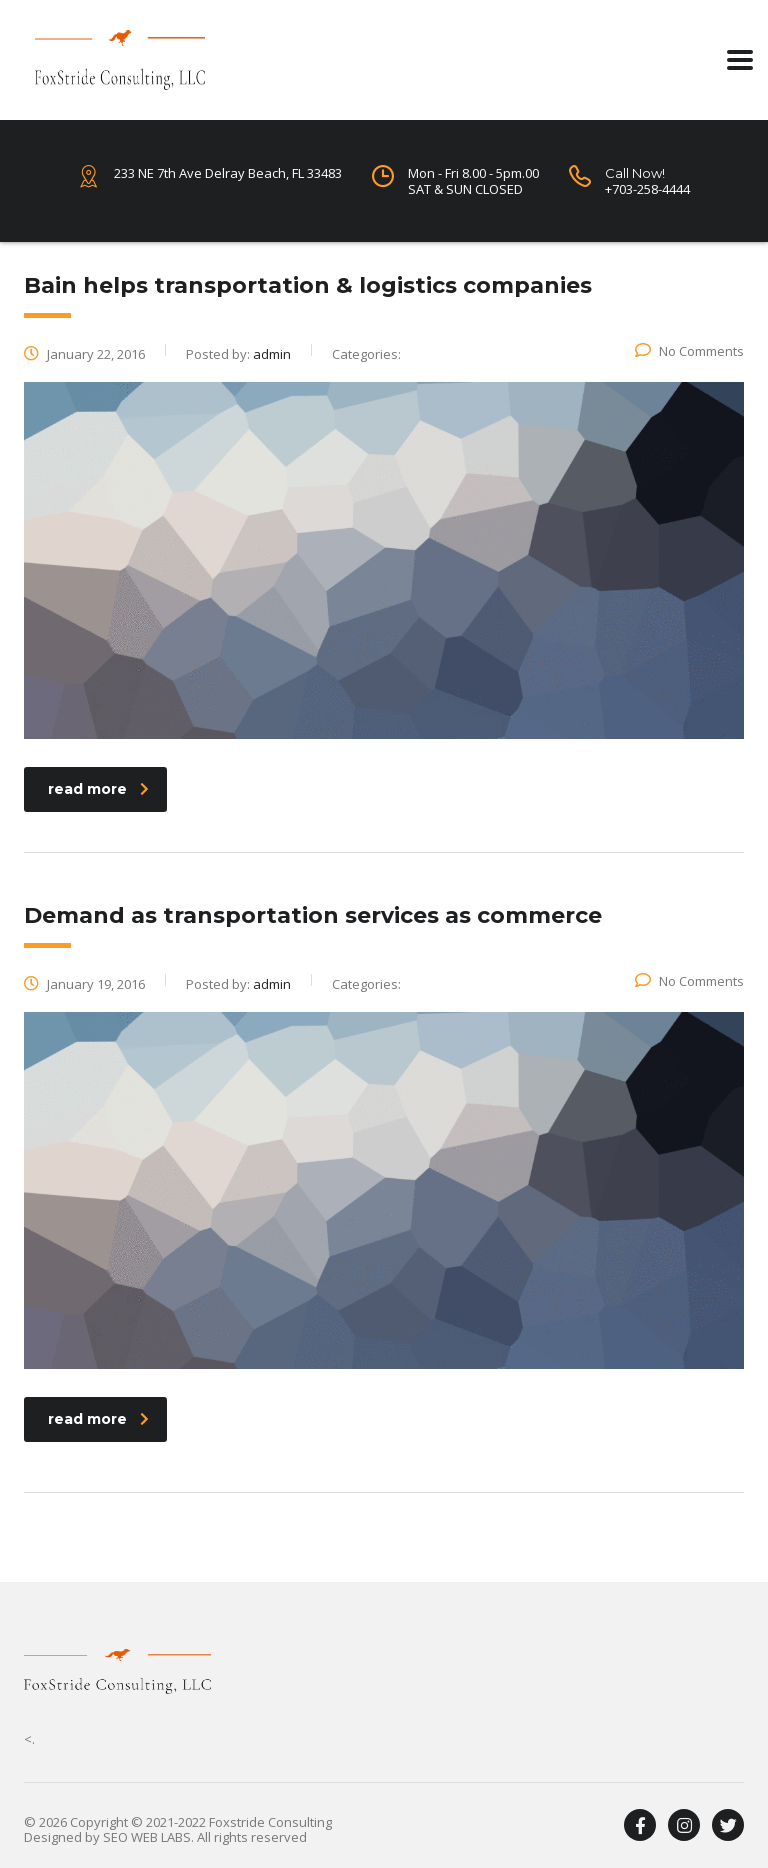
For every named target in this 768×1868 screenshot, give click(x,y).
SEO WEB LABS (147, 1837)
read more (98, 789)
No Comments (689, 351)
